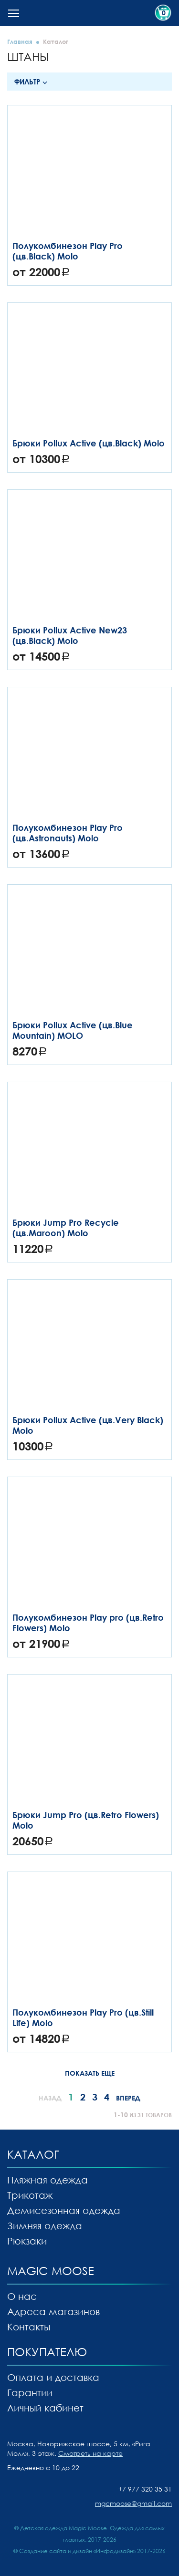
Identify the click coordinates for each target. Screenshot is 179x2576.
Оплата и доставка (53, 2377)
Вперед (128, 2098)
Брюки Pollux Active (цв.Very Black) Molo (87, 1425)
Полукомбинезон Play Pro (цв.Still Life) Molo (83, 2017)
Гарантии (30, 2392)
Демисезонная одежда (63, 2210)
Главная (19, 41)
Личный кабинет (45, 2407)
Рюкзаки (27, 2240)
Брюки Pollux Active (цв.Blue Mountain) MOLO (72, 1030)
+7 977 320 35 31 (145, 2489)
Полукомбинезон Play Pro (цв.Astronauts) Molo (67, 832)
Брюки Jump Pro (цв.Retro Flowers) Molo (85, 1820)
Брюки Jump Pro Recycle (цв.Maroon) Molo (65, 1227)
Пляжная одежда (47, 2179)
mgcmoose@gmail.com (133, 2503)
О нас (22, 2296)
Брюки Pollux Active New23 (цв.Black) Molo (69, 635)
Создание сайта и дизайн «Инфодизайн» (77, 2551)
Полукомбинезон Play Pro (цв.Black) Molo (67, 250)
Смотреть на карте (90, 2453)
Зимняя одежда (44, 2225)
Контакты (28, 2326)
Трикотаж (30, 2195)
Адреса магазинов (53, 2311)
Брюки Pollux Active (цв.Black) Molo (88, 443)
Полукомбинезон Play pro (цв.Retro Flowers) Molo (88, 1622)
